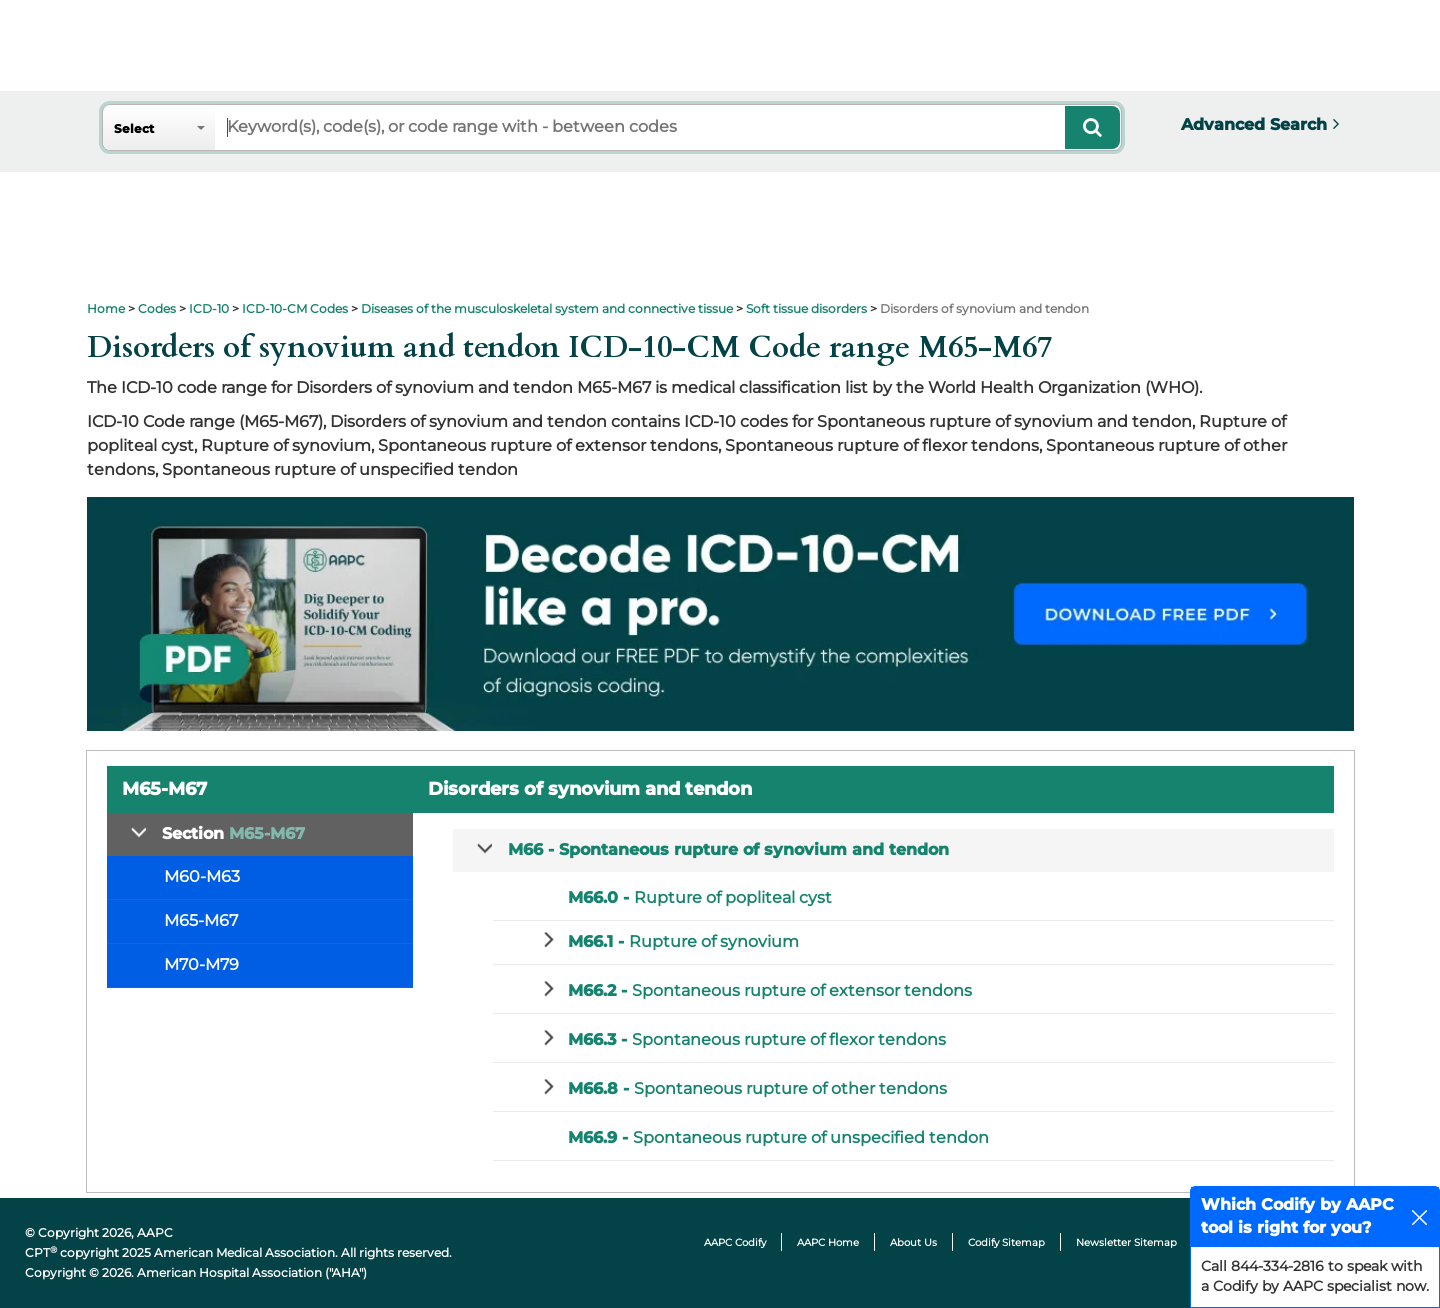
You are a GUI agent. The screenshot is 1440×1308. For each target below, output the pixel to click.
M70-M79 (201, 964)
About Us (913, 1242)
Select (134, 128)
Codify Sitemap (1006, 1242)
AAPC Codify (735, 1242)
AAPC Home (828, 1242)
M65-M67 (201, 920)
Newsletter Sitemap (1126, 1242)
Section (233, 833)
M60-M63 (202, 876)
